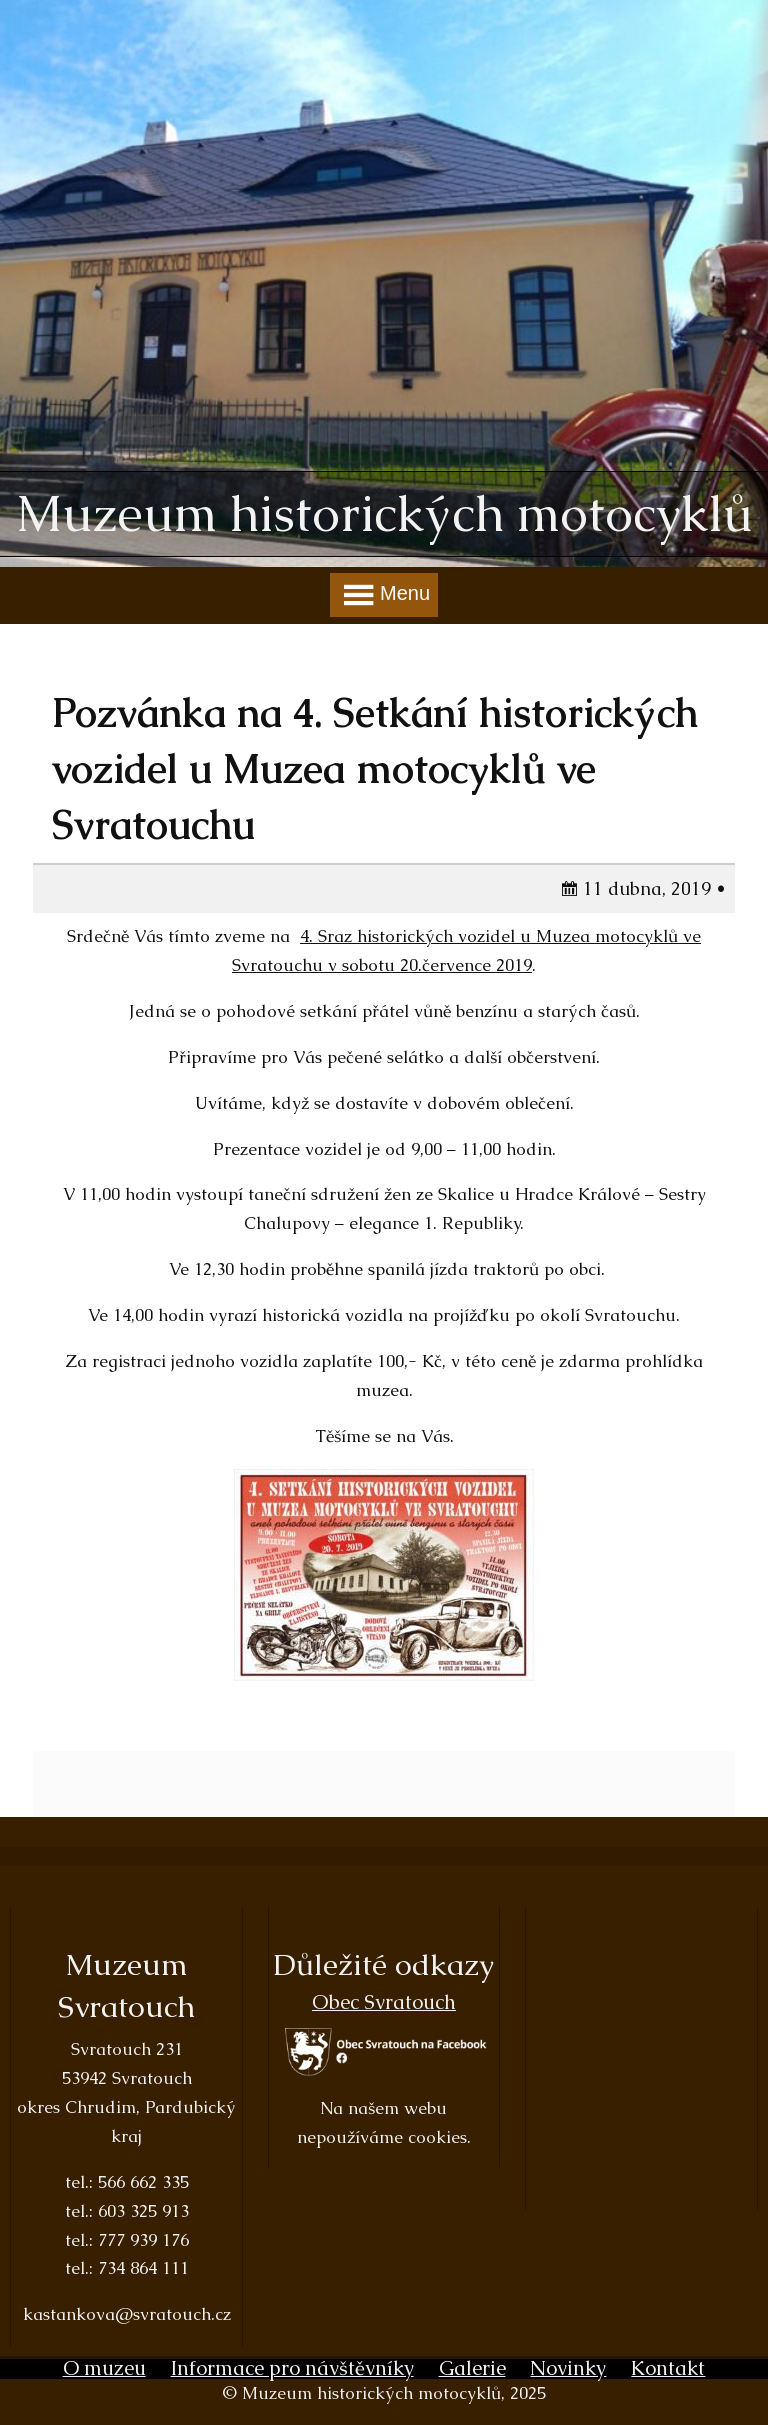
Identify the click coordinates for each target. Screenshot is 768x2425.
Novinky (568, 2368)
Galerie (472, 2368)
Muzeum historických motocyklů (384, 514)
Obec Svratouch (384, 2002)
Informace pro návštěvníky (292, 2368)
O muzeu (104, 2368)
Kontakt (668, 2368)
